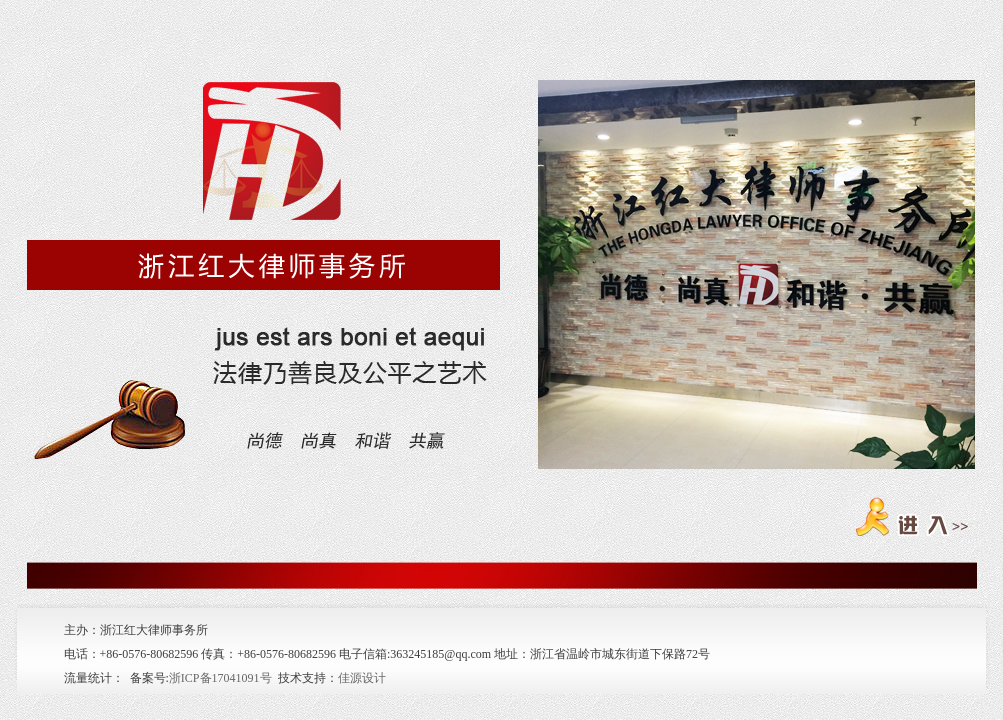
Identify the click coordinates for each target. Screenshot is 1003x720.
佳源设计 (362, 678)
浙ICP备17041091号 (220, 678)
